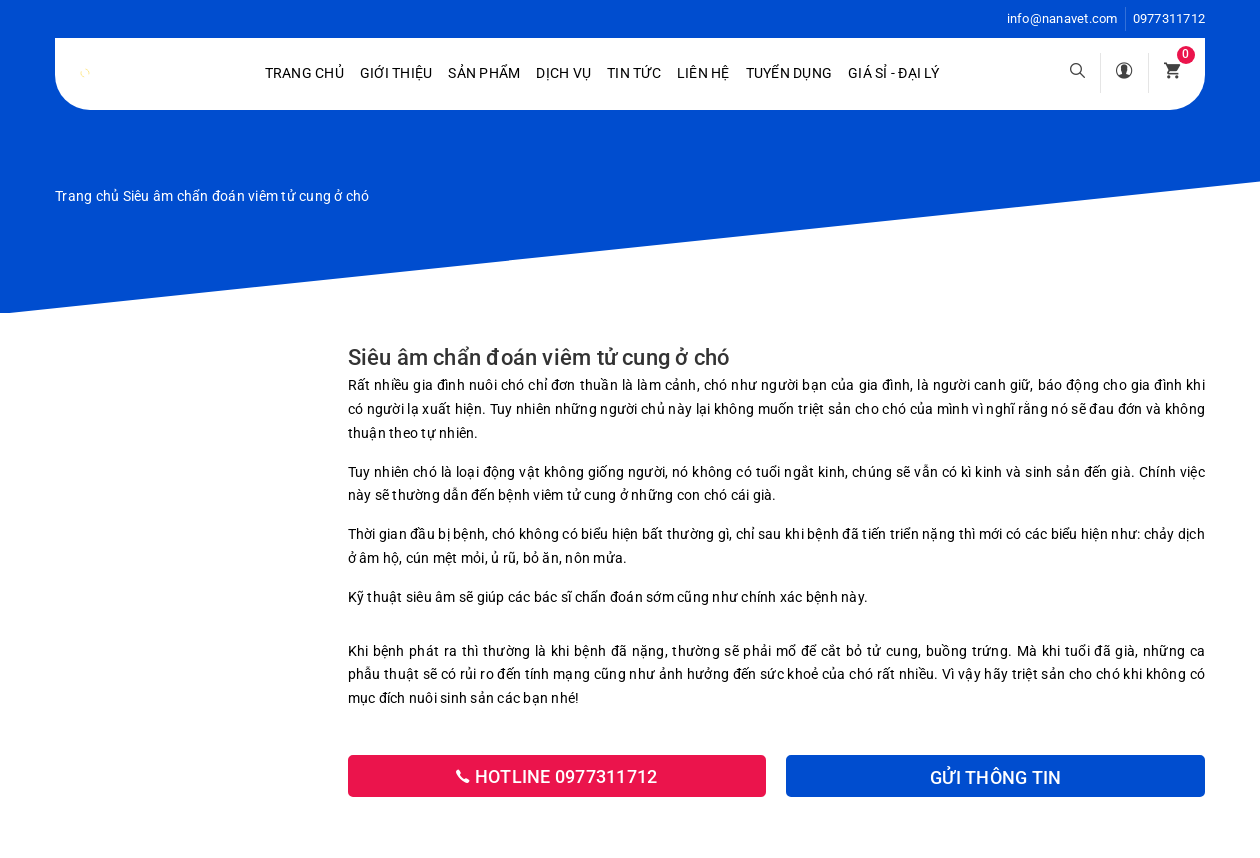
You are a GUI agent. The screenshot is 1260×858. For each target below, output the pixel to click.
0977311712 (1169, 18)
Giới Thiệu (396, 73)
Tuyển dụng (789, 73)
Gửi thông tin (995, 777)
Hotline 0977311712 (556, 776)
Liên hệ (703, 73)
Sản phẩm (484, 73)
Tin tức (634, 73)
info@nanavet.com (1062, 18)
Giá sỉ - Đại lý (893, 73)
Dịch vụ (563, 73)
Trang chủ (304, 73)
